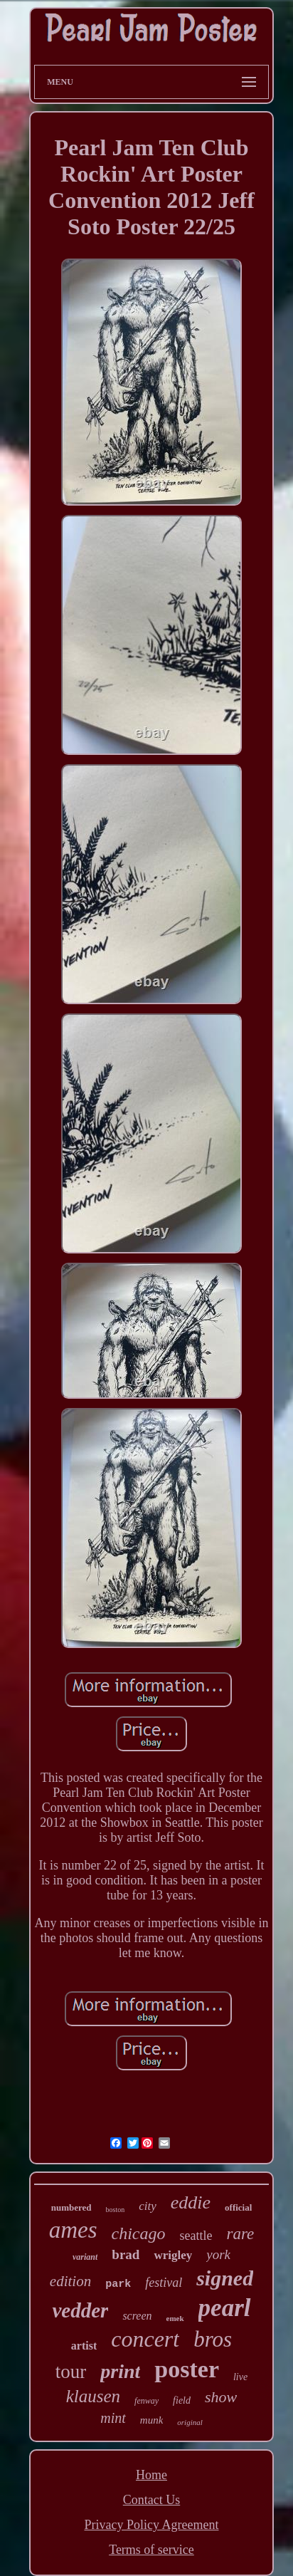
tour (71, 2371)
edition (70, 2281)
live (240, 2377)
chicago (139, 2233)
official (238, 2207)
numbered (71, 2207)
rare (241, 2234)
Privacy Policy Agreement (152, 2525)
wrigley (173, 2255)
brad (125, 2254)
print (120, 2371)
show (221, 2397)
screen (136, 2316)
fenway (146, 2401)
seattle (196, 2235)
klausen (93, 2396)
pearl (224, 2308)
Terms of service (151, 2550)
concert (145, 2339)
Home (151, 2475)
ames (73, 2230)
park (118, 2284)
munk (152, 2420)
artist (84, 2346)
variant (85, 2257)
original (189, 2422)
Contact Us (152, 2500)
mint (113, 2418)
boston (115, 2209)
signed (224, 2278)
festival (163, 2282)
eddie (191, 2202)
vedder (80, 2310)
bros (212, 2339)
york (218, 2254)
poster (186, 2369)
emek (175, 2318)
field (182, 2400)
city (147, 2206)
